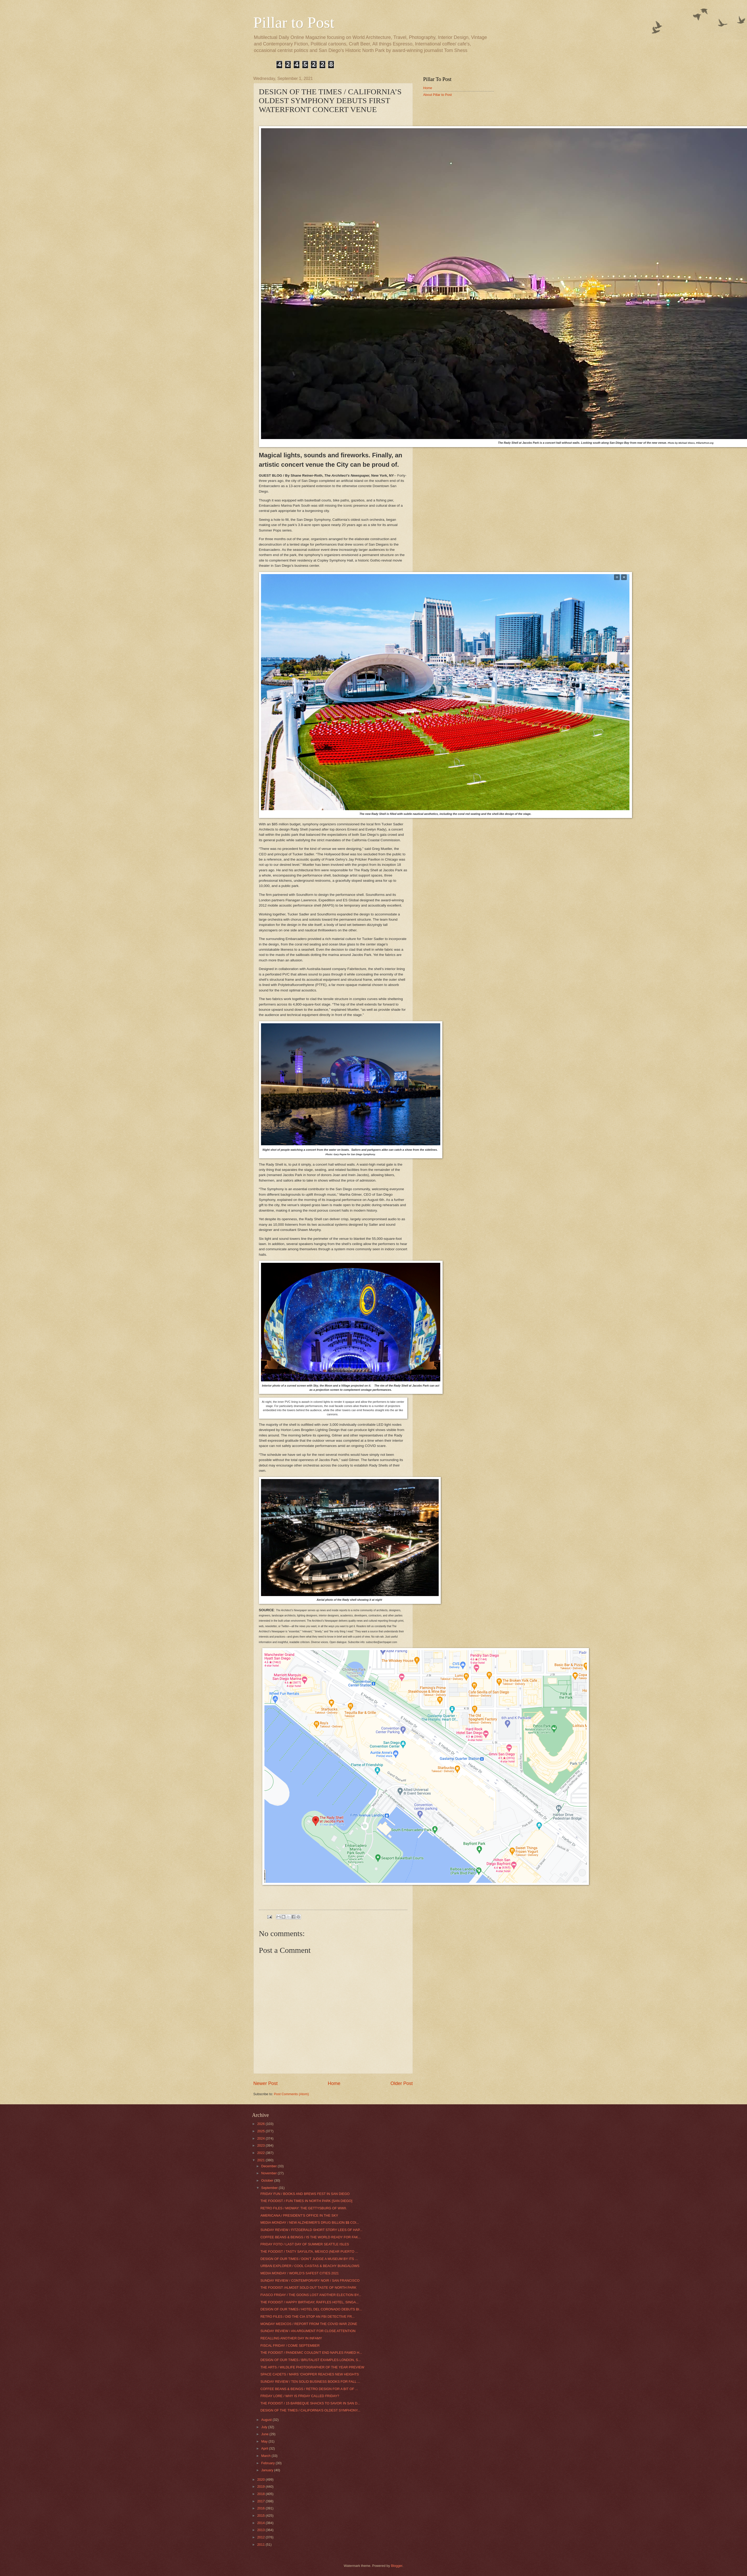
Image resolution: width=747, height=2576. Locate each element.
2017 (261, 2501)
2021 (261, 2160)
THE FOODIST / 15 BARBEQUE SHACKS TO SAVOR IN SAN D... (310, 2403)
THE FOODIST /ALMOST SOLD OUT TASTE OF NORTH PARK (308, 2287)
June (265, 2434)
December (269, 2166)
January (267, 2470)
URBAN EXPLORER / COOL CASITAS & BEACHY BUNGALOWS (310, 2266)
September (270, 2188)
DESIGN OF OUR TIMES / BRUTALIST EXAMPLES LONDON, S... (310, 2360)
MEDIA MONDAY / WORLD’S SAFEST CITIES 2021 (299, 2273)
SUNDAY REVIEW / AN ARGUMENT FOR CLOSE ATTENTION (308, 2331)
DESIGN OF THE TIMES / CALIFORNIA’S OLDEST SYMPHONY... (310, 2410)
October (267, 2180)
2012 (261, 2537)
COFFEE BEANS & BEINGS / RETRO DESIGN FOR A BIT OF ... (309, 2389)
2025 (261, 2131)
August (267, 2420)
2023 (261, 2145)
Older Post (401, 2083)
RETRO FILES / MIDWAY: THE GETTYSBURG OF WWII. (303, 2208)
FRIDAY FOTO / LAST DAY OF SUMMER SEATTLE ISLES (304, 2244)
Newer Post (265, 2083)
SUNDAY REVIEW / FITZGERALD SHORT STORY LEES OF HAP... (311, 2230)
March (266, 2456)
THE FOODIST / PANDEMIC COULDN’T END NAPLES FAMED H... (311, 2353)
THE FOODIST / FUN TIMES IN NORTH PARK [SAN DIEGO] (306, 2201)
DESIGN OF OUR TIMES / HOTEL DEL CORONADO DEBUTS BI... (311, 2309)
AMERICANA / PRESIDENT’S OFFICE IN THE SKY (299, 2215)
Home (334, 2083)
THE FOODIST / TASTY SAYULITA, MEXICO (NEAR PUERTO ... (309, 2251)
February (268, 2463)
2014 (261, 2523)
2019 (261, 2487)
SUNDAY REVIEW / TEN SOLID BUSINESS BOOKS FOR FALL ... (310, 2382)
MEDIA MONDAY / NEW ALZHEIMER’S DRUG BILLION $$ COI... (309, 2222)
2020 (261, 2479)
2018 (261, 2494)
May (265, 2441)
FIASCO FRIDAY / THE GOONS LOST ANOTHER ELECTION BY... (310, 2295)
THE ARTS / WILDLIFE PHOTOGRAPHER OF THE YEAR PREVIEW (312, 2367)
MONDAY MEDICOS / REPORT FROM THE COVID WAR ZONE (308, 2324)
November (269, 2173)
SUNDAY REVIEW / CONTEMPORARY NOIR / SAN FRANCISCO (310, 2280)
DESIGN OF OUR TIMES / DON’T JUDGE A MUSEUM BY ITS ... (309, 2259)
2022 (261, 2153)
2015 (261, 2515)
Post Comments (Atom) (291, 2094)
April (265, 2448)
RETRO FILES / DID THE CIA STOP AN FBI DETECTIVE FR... (307, 2316)
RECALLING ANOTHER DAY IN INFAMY (291, 2338)
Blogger (396, 2566)
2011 (261, 2544)
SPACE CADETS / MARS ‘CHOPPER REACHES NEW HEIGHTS (309, 2374)
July (264, 2427)
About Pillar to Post (437, 95)
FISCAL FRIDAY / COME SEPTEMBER (290, 2345)
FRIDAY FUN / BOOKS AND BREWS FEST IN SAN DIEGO (305, 2194)
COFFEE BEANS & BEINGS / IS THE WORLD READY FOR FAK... (310, 2237)
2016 (261, 2508)
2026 (261, 2124)
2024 (261, 2138)
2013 (261, 2530)
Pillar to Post (293, 22)
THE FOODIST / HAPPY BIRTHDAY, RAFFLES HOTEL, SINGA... (309, 2302)
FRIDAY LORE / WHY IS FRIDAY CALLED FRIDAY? (299, 2396)
